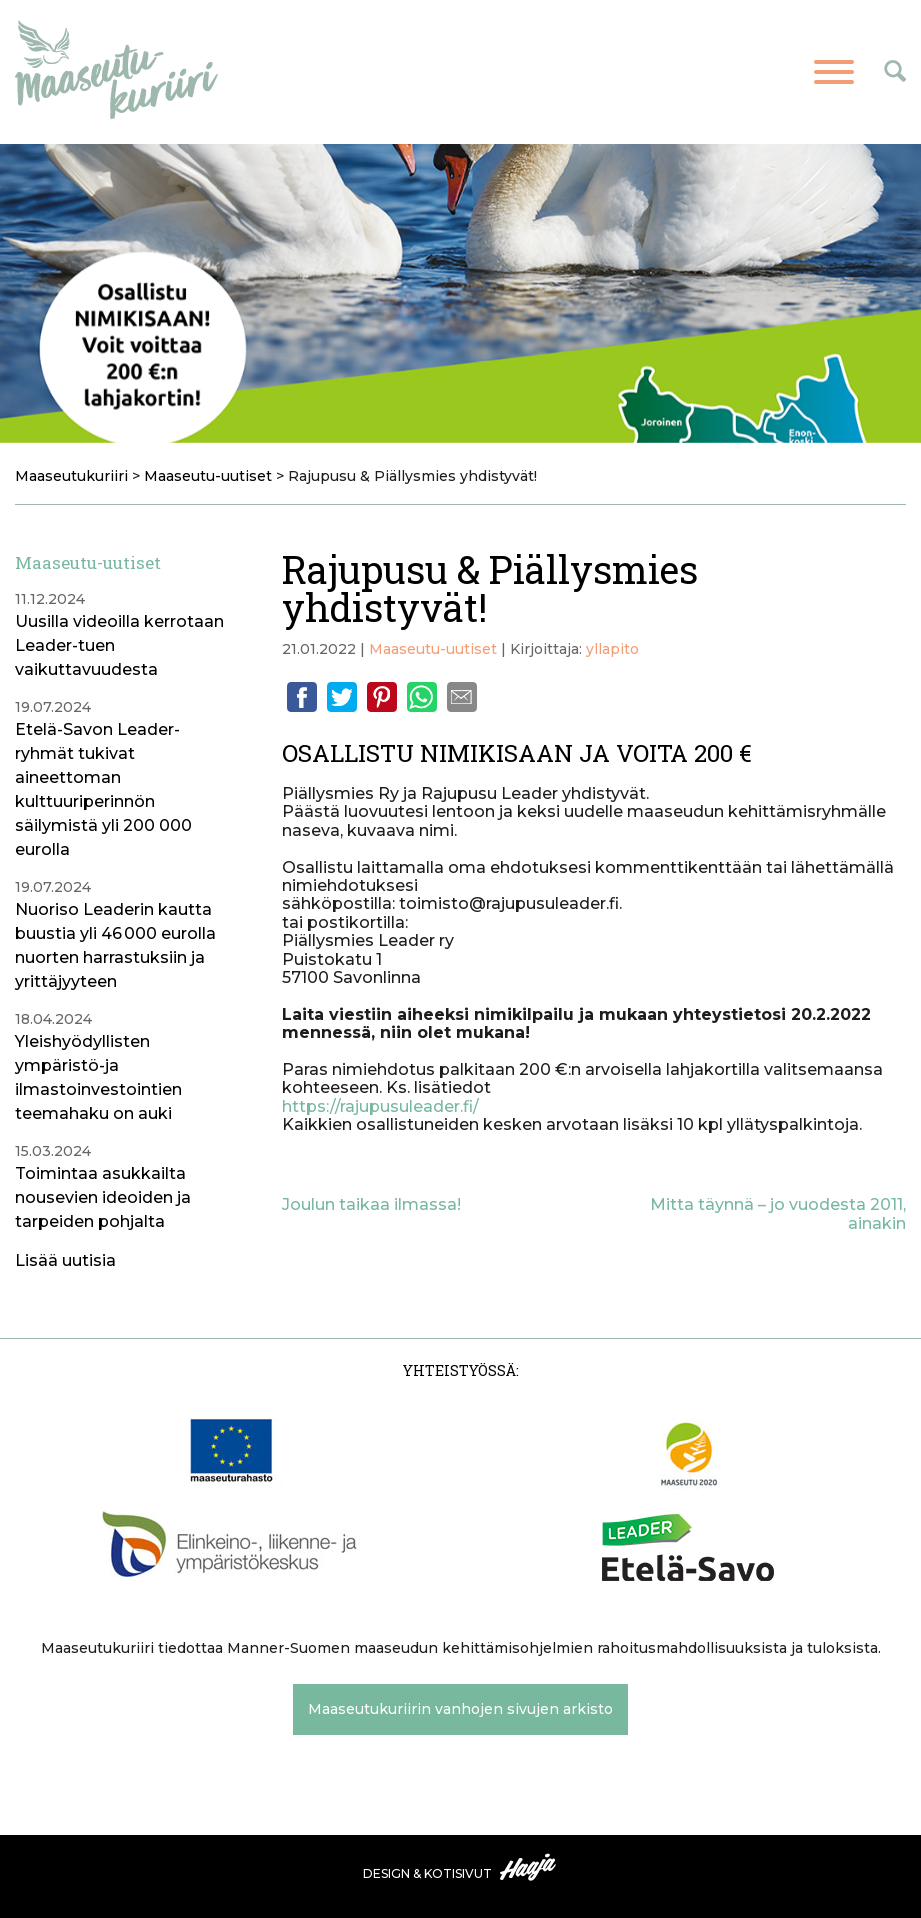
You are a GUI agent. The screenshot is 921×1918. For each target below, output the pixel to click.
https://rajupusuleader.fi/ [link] (380, 1106)
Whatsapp (422, 697)
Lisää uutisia (65, 1260)
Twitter (342, 697)
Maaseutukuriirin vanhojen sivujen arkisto (460, 1709)
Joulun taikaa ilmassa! (371, 1204)
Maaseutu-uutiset (433, 649)
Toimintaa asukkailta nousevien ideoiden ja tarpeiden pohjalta (103, 1197)
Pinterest (382, 697)
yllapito (612, 649)
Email (462, 697)
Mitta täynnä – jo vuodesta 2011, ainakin (778, 1213)
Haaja (529, 1867)
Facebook (302, 697)
